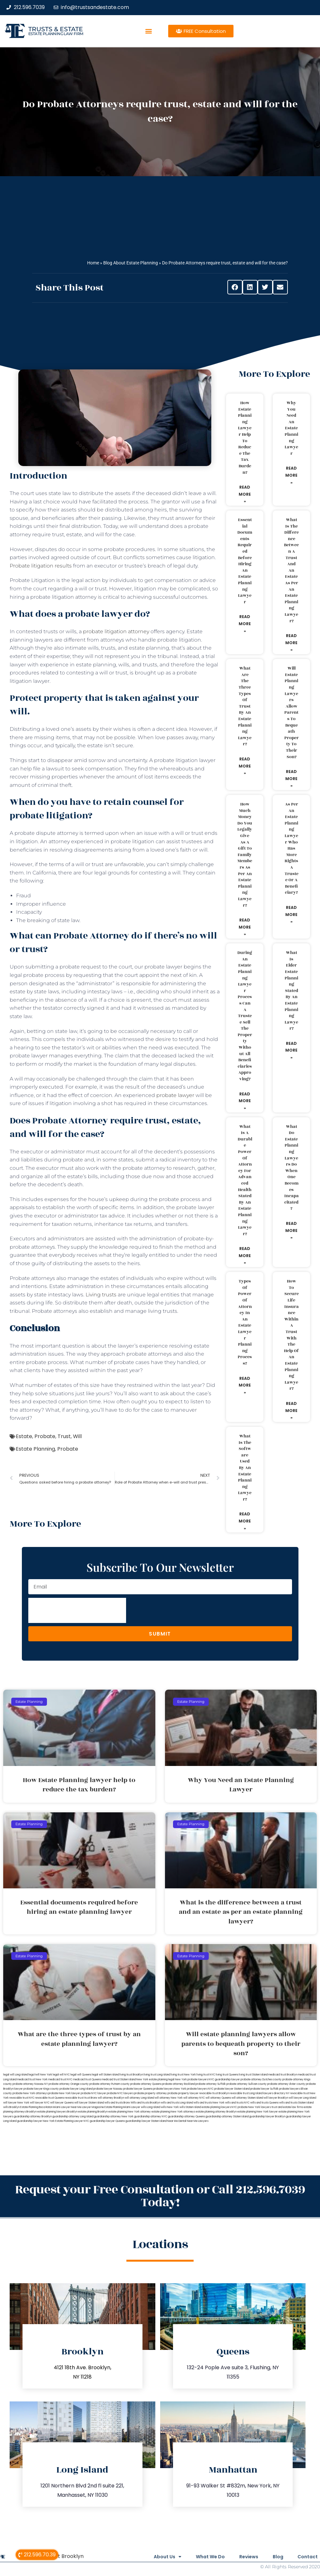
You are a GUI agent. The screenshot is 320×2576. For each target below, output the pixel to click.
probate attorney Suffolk (211, 2084)
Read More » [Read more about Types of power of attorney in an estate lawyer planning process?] (245, 1385)
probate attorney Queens (145, 2084)
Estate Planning (35, 1449)
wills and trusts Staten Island (296, 2102)
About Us (161, 2556)
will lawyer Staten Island (89, 2102)
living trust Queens (227, 2074)
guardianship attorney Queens (186, 2116)
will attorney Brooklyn (111, 2098)
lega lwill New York (40, 2074)
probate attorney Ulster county (286, 2084)
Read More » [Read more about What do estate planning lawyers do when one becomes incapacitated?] (291, 1230)
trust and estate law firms (287, 2107)
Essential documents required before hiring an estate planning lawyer (244, 561)
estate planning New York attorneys (173, 2111)
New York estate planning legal (155, 2079)
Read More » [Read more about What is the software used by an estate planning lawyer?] (245, 1521)
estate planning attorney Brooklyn (216, 2111)
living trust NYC (206, 2074)
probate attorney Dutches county (261, 2079)
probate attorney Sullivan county (246, 2084)
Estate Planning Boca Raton (36, 2107)
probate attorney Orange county (69, 2084)
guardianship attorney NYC (150, 2116)
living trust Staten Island (253, 2074)
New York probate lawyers (191, 2079)
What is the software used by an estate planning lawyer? (244, 1468)
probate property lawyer (183, 2093)
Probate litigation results (41, 566)
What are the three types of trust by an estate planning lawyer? (244, 706)
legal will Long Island (15, 2074)
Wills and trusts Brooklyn (145, 2102)
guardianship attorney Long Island (72, 2116)
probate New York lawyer (64, 2093)
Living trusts (101, 1295)
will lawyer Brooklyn (276, 2098)
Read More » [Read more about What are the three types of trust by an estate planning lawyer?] (245, 766)
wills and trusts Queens (264, 2102)
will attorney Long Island (139, 2098)
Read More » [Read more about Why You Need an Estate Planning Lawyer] (291, 475)
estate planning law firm (55, 33)
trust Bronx (90, 2098)
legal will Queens (80, 2074)
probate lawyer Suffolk (264, 2089)
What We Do (205, 2556)
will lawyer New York (16, 2102)
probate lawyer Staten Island (232, 2089)
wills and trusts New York (209, 2102)
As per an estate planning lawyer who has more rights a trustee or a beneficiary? (291, 848)
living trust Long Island (157, 2074)
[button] (148, 31)
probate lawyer (175, 1095)
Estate (24, 1436)
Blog (276, 2556)
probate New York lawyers (254, 2107)
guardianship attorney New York (113, 2116)
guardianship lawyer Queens (107, 2121)
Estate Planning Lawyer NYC (72, 2121)
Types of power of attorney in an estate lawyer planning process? (245, 1322)
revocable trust (74, 2098)
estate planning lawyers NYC (219, 2107)
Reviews (245, 2556)
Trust (64, 1436)
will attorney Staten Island (247, 2098)
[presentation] (77, 1610)
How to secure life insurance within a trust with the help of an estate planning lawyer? (291, 1335)
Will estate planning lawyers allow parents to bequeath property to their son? (291, 712)
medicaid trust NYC (60, 2079)
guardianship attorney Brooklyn (33, 2116)
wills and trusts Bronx (117, 2102)
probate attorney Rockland (178, 2084)
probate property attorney (150, 2093)
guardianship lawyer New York (36, 2121)
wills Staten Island (190, 2107)
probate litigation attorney (116, 631)
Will (77, 1436)
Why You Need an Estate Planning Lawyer (291, 428)
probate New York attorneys (30, 2093)
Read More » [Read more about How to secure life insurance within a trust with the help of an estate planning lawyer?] (291, 1410)
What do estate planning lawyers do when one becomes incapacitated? (291, 1167)
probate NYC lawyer (93, 2093)
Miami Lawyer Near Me (67, 2107)
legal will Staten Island (105, 2074)
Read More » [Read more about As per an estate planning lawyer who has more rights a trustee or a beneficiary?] (291, 914)
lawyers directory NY (276, 2093)
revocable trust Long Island (246, 2093)
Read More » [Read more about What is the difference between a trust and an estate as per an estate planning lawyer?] (291, 642)
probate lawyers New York (169, 2089)
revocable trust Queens (49, 2098)
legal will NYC (61, 2074)
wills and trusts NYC (237, 2102)
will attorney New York (169, 2098)
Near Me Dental (176, 2121)
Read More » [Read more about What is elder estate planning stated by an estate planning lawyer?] (291, 1050)
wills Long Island (150, 2107)
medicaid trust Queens (87, 2079)
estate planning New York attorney (129, 2111)
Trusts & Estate (55, 29)
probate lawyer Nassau (108, 2089)
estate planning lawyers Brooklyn (57, 2111)
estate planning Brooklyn (93, 2111)
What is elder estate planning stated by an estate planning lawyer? (291, 990)
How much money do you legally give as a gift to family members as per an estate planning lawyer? (244, 855)
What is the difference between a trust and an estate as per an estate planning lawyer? (291, 570)
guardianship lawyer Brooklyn (267, 2116)
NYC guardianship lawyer (224, 2079)
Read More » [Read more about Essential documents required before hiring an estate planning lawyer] (245, 623)
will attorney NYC (194, 2098)
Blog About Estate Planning (130, 262)
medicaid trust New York (32, 2079)
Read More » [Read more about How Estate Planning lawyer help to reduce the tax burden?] (245, 494)
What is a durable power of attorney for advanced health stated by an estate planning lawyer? (245, 1180)
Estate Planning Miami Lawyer (122, 2107)
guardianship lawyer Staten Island (146, 2121)
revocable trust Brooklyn (214, 2093)
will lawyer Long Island (302, 2098)
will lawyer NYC (40, 2102)
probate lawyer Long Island (76, 2089)
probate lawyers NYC (200, 2089)
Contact (307, 2556)
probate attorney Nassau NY (30, 2084)
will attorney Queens (218, 2098)
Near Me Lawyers (197, 2121)
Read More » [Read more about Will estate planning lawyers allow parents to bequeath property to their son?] (291, 778)
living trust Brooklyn (131, 2074)
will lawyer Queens (62, 2102)
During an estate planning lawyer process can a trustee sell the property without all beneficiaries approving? (244, 1015)
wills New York (170, 2107)
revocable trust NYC (21, 2098)
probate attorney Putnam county (109, 2084)
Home (93, 262)
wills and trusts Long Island (177, 2102)
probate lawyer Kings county (41, 2089)
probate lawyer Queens (137, 2089)
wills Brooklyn (11, 2107)
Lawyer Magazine (93, 2107)
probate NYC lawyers (120, 2093)
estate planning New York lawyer (257, 2111)
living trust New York (183, 2074)
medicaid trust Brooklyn (282, 2074)
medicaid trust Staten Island (119, 2079)
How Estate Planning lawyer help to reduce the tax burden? (244, 438)
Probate (44, 1436)
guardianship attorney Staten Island (227, 2116)
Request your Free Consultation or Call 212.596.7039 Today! (160, 2196)
